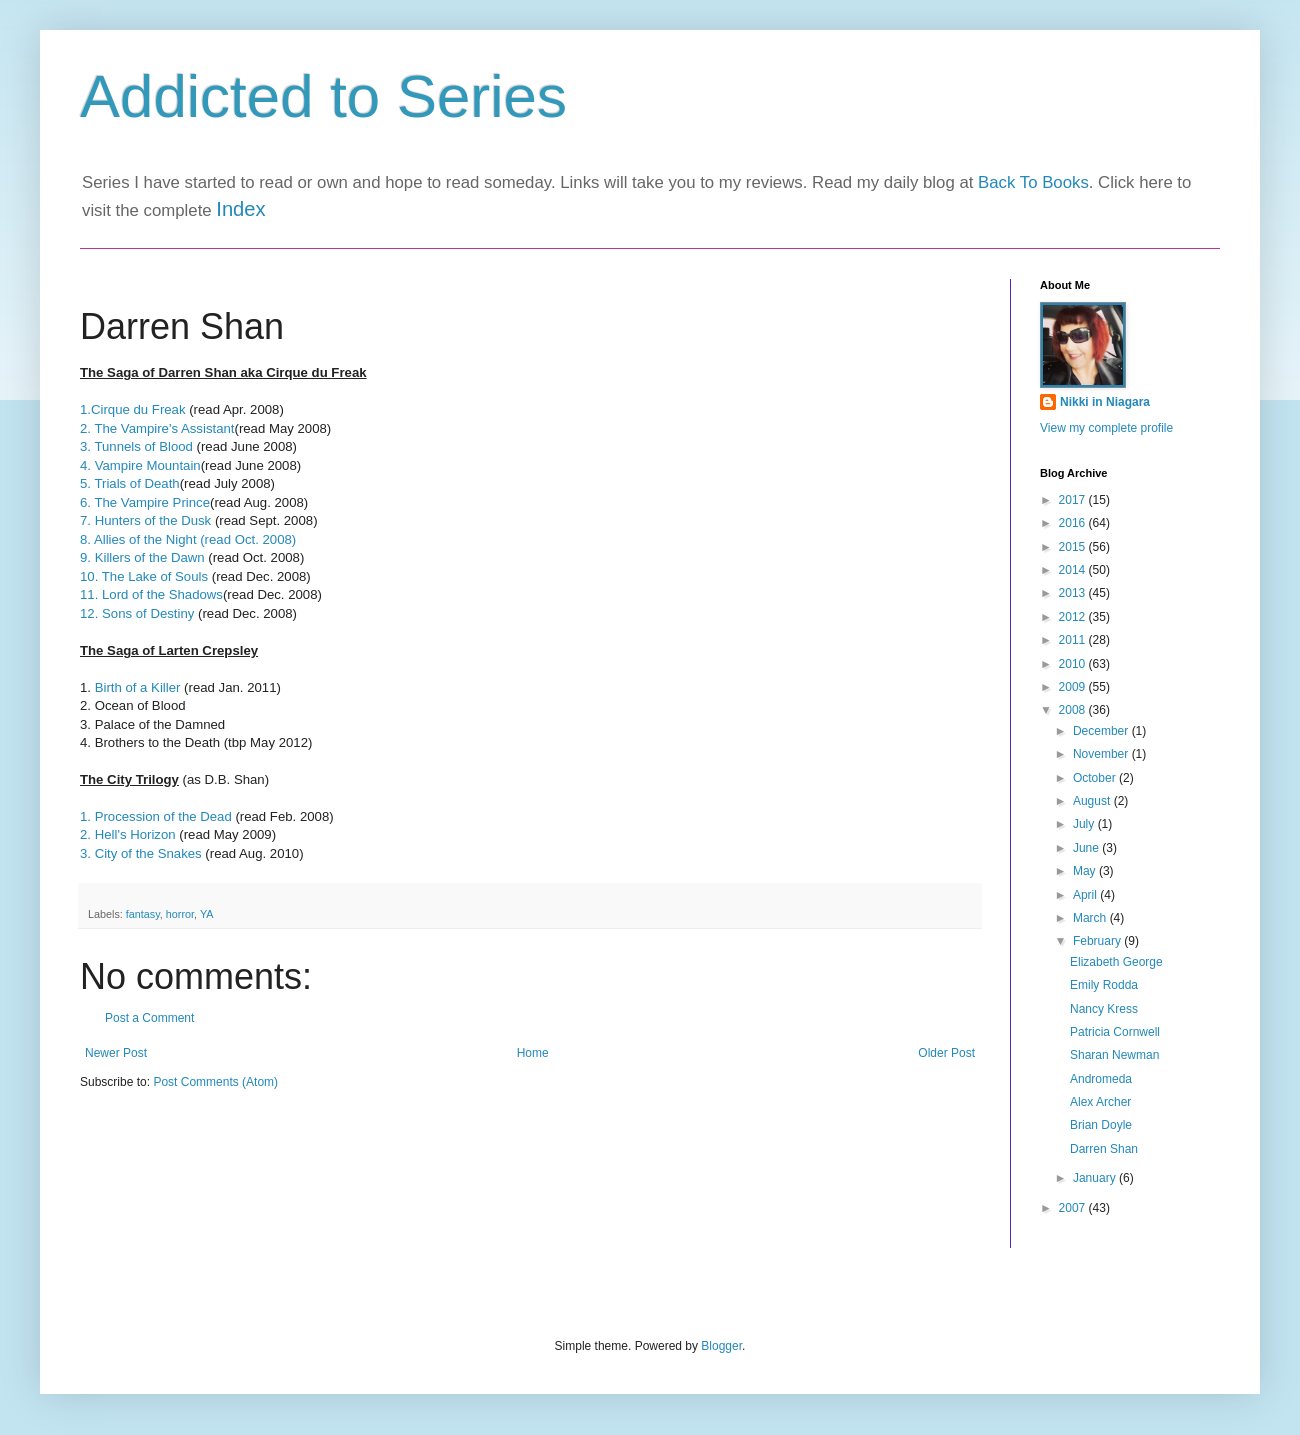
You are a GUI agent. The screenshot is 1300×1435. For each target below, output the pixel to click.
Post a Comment (149, 1018)
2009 (1074, 687)
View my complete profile (1106, 428)
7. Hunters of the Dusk (145, 520)
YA (207, 914)
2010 (1074, 664)
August (1093, 801)
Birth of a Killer (138, 687)
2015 (1074, 547)
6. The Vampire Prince (145, 502)
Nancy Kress (1104, 1009)
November (1102, 754)
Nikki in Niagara (1105, 402)
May (1086, 871)
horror (180, 914)
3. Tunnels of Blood (136, 446)
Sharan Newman (1114, 1055)
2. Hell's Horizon (128, 834)
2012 (1074, 617)
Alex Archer (1100, 1102)
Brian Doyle (1101, 1125)
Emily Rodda (1104, 985)
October (1096, 778)
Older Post (946, 1053)
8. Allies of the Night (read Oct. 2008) (188, 539)
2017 (1074, 500)
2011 (1074, 640)
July (1085, 824)
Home (533, 1053)
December (1102, 731)
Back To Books (1033, 182)
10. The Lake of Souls (146, 576)
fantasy (143, 914)
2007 (1074, 1208)
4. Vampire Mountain (140, 465)
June (1087, 848)
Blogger (721, 1346)
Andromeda (1101, 1079)
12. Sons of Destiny (137, 613)
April (1086, 895)
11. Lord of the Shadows (151, 594)
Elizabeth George (1116, 962)
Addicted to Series (323, 96)
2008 (1074, 710)
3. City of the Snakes (141, 853)
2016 (1074, 523)
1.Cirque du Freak (134, 409)
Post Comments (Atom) (215, 1082)
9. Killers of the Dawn (142, 557)
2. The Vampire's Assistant (157, 428)
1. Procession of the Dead (156, 816)
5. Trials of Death (130, 483)
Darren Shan (1104, 1149)
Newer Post (116, 1053)
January (1096, 1178)
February (1098, 941)
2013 (1074, 593)
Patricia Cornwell (1115, 1032)
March (1091, 918)
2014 (1074, 570)
